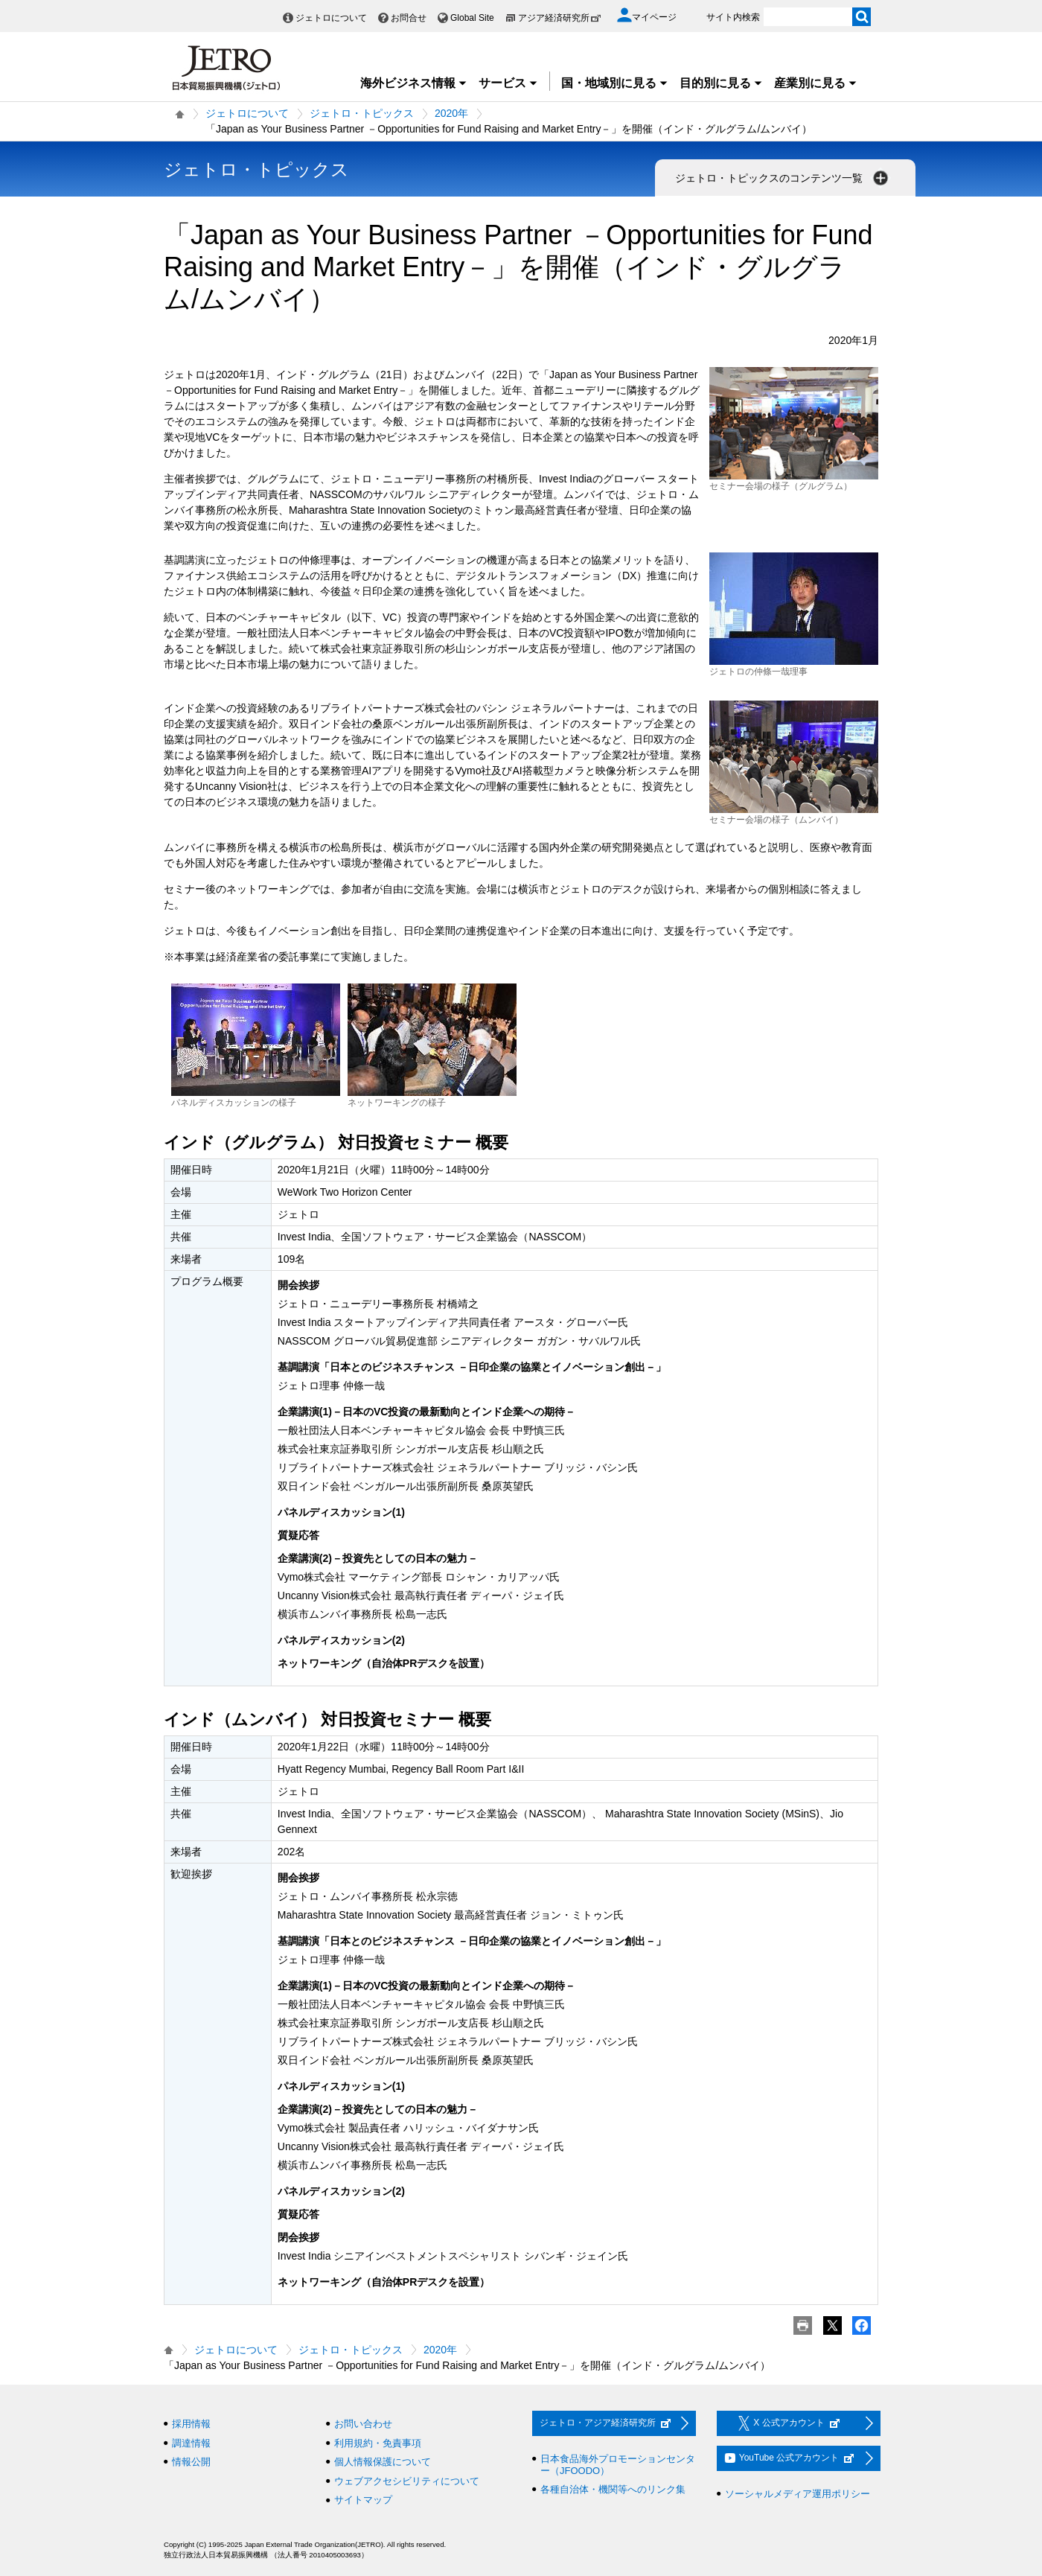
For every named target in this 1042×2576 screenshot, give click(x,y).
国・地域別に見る (614, 83)
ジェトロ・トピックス (362, 113)
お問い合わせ (363, 2423)
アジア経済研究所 (559, 18)
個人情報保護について (382, 2461)
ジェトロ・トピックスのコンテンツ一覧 (783, 178)
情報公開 (191, 2461)
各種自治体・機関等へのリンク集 (612, 2489)
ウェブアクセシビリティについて (406, 2481)
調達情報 (191, 2443)
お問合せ (408, 18)
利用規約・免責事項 (377, 2443)
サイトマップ (363, 2499)
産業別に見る (815, 83)
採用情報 (191, 2423)
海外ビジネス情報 (413, 83)
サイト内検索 (733, 17)
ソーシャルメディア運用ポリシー (797, 2493)
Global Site (472, 18)
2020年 (451, 113)
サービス (508, 83)
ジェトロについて (331, 18)
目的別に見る (721, 83)
